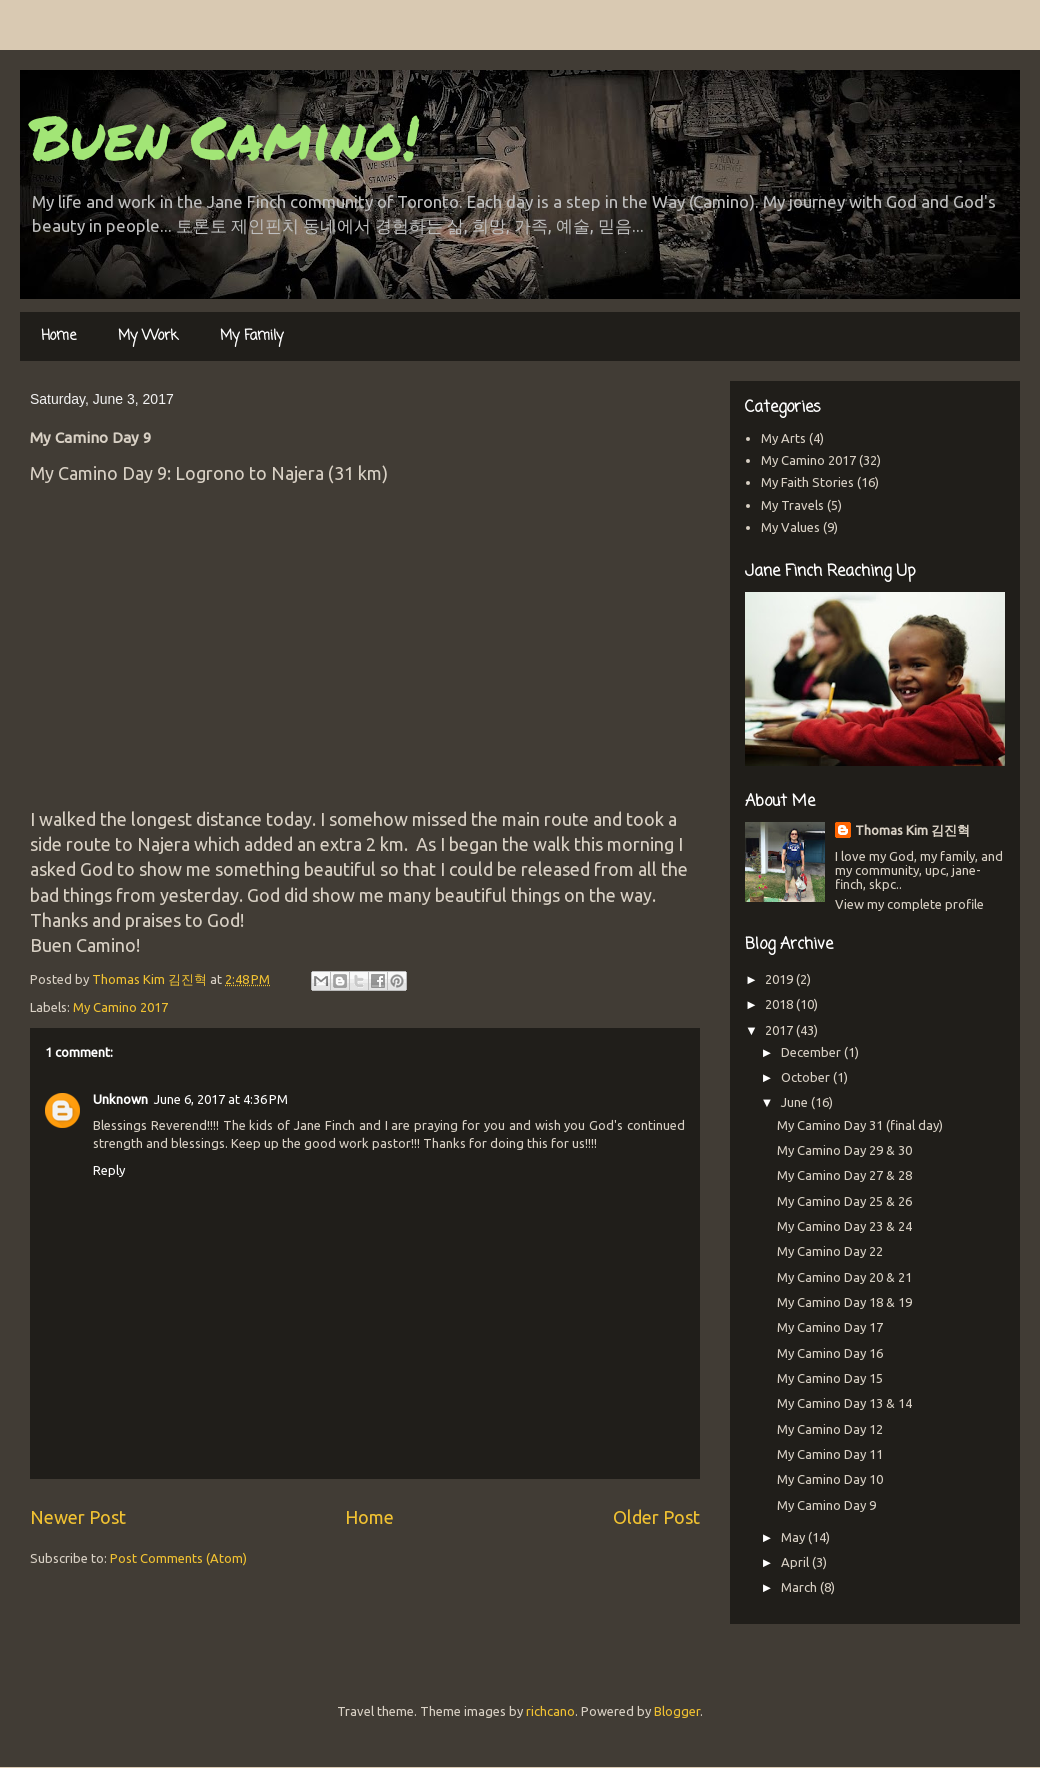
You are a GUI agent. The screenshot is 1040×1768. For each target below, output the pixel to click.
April (796, 1562)
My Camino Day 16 (830, 1353)
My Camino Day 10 (830, 1479)
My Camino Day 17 (830, 1327)
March (800, 1587)
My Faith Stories (807, 482)
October (807, 1077)
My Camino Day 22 (830, 1251)
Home (58, 336)
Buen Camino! (224, 136)
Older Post (656, 1517)
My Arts (783, 438)
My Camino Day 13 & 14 (844, 1403)
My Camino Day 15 (830, 1378)
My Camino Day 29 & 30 (844, 1150)
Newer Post (78, 1517)
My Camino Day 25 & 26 (844, 1201)
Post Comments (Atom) (178, 1558)
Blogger (677, 1711)
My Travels (792, 505)
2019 (780, 979)
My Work (148, 336)
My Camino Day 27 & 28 (844, 1175)
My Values (790, 527)
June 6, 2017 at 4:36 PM (221, 1099)
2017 (780, 1030)
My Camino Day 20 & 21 (844, 1277)
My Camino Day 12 (830, 1429)
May (794, 1537)
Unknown (120, 1099)
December (812, 1052)
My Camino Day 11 (830, 1454)
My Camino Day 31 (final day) (860, 1125)
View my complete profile (909, 904)
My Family (251, 336)
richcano (550, 1711)
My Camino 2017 (120, 1007)
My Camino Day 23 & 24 (844, 1226)
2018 (780, 1004)
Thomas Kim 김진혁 (912, 830)
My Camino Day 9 (826, 1505)
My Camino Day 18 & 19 (844, 1302)
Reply (109, 1170)
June (796, 1102)
